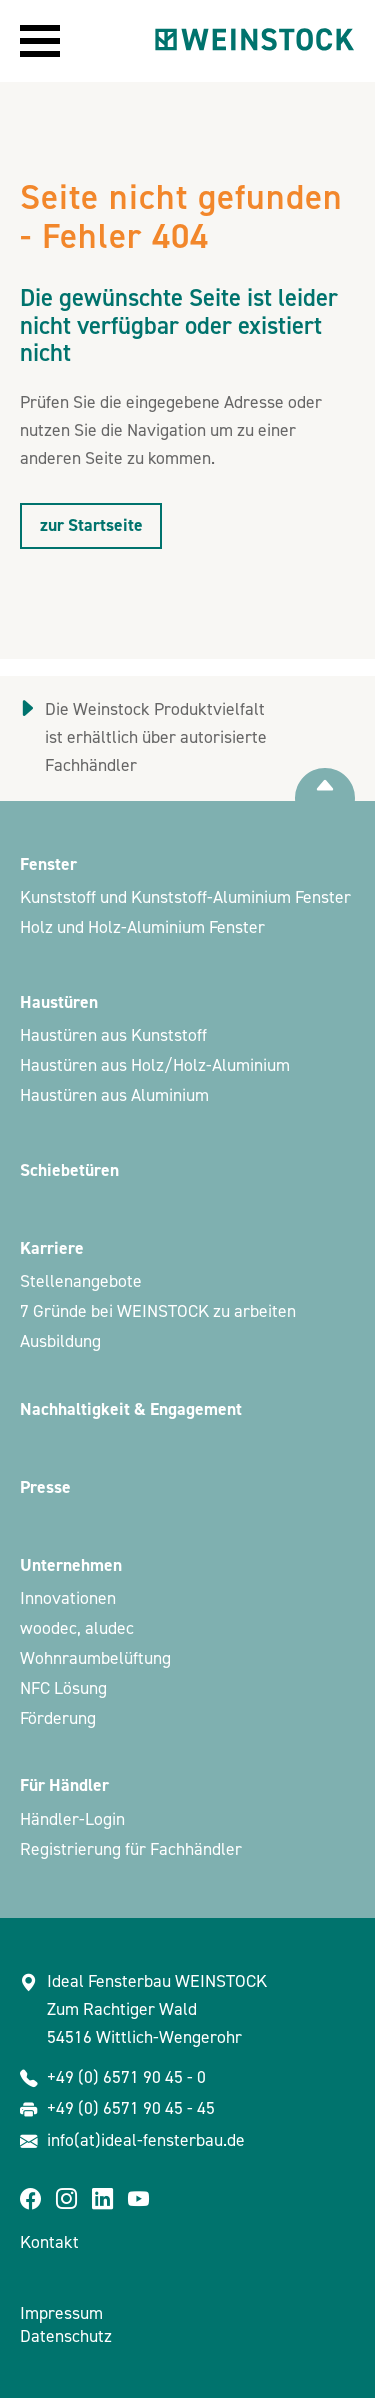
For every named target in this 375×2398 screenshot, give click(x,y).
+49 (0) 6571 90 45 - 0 (126, 2077)
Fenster (48, 864)
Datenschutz (66, 2336)
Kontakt (49, 2242)
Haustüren (59, 1002)
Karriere (52, 1248)
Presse (45, 1487)
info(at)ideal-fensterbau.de (146, 2140)
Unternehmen (71, 1565)
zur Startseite (91, 525)
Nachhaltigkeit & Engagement (131, 1409)
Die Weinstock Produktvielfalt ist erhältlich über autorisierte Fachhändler (156, 737)
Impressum (61, 2313)
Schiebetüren (69, 1170)
